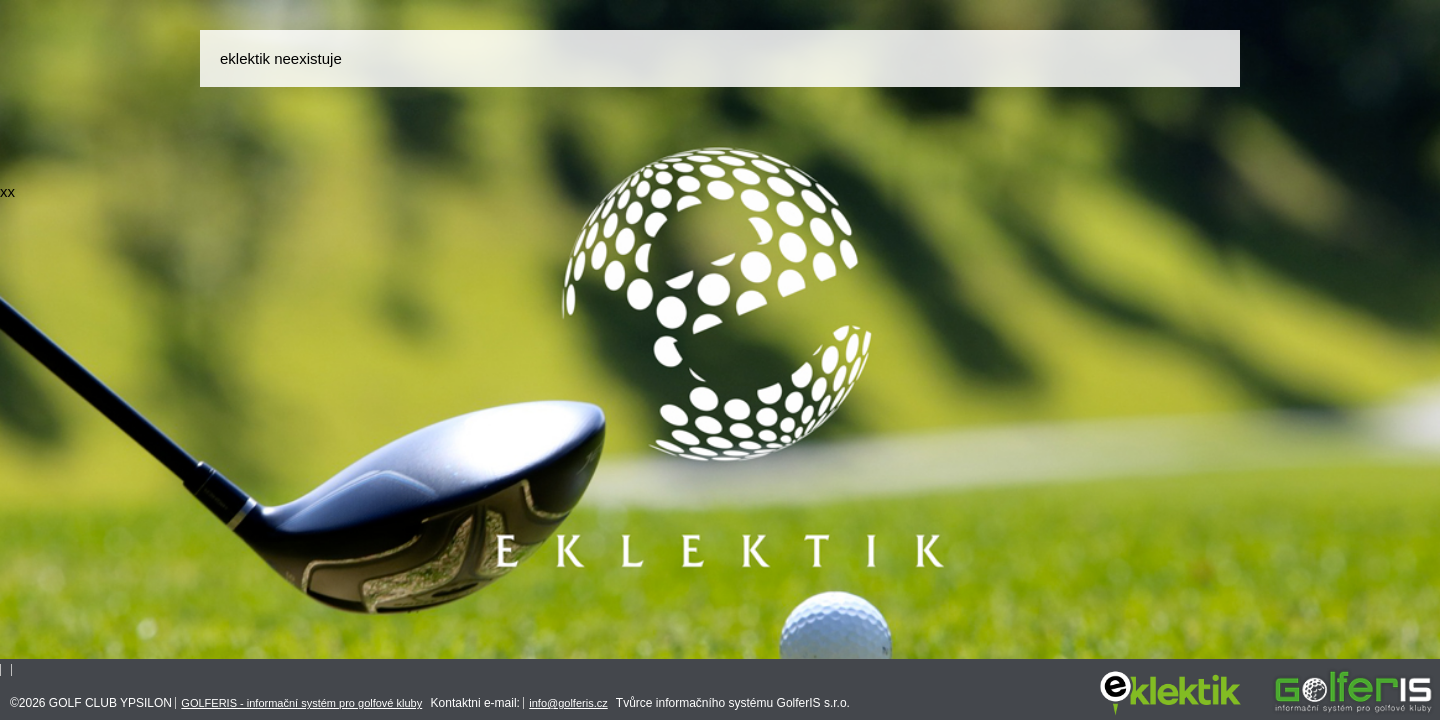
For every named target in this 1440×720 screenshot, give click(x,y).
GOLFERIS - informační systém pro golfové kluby (301, 703)
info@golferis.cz (568, 703)
